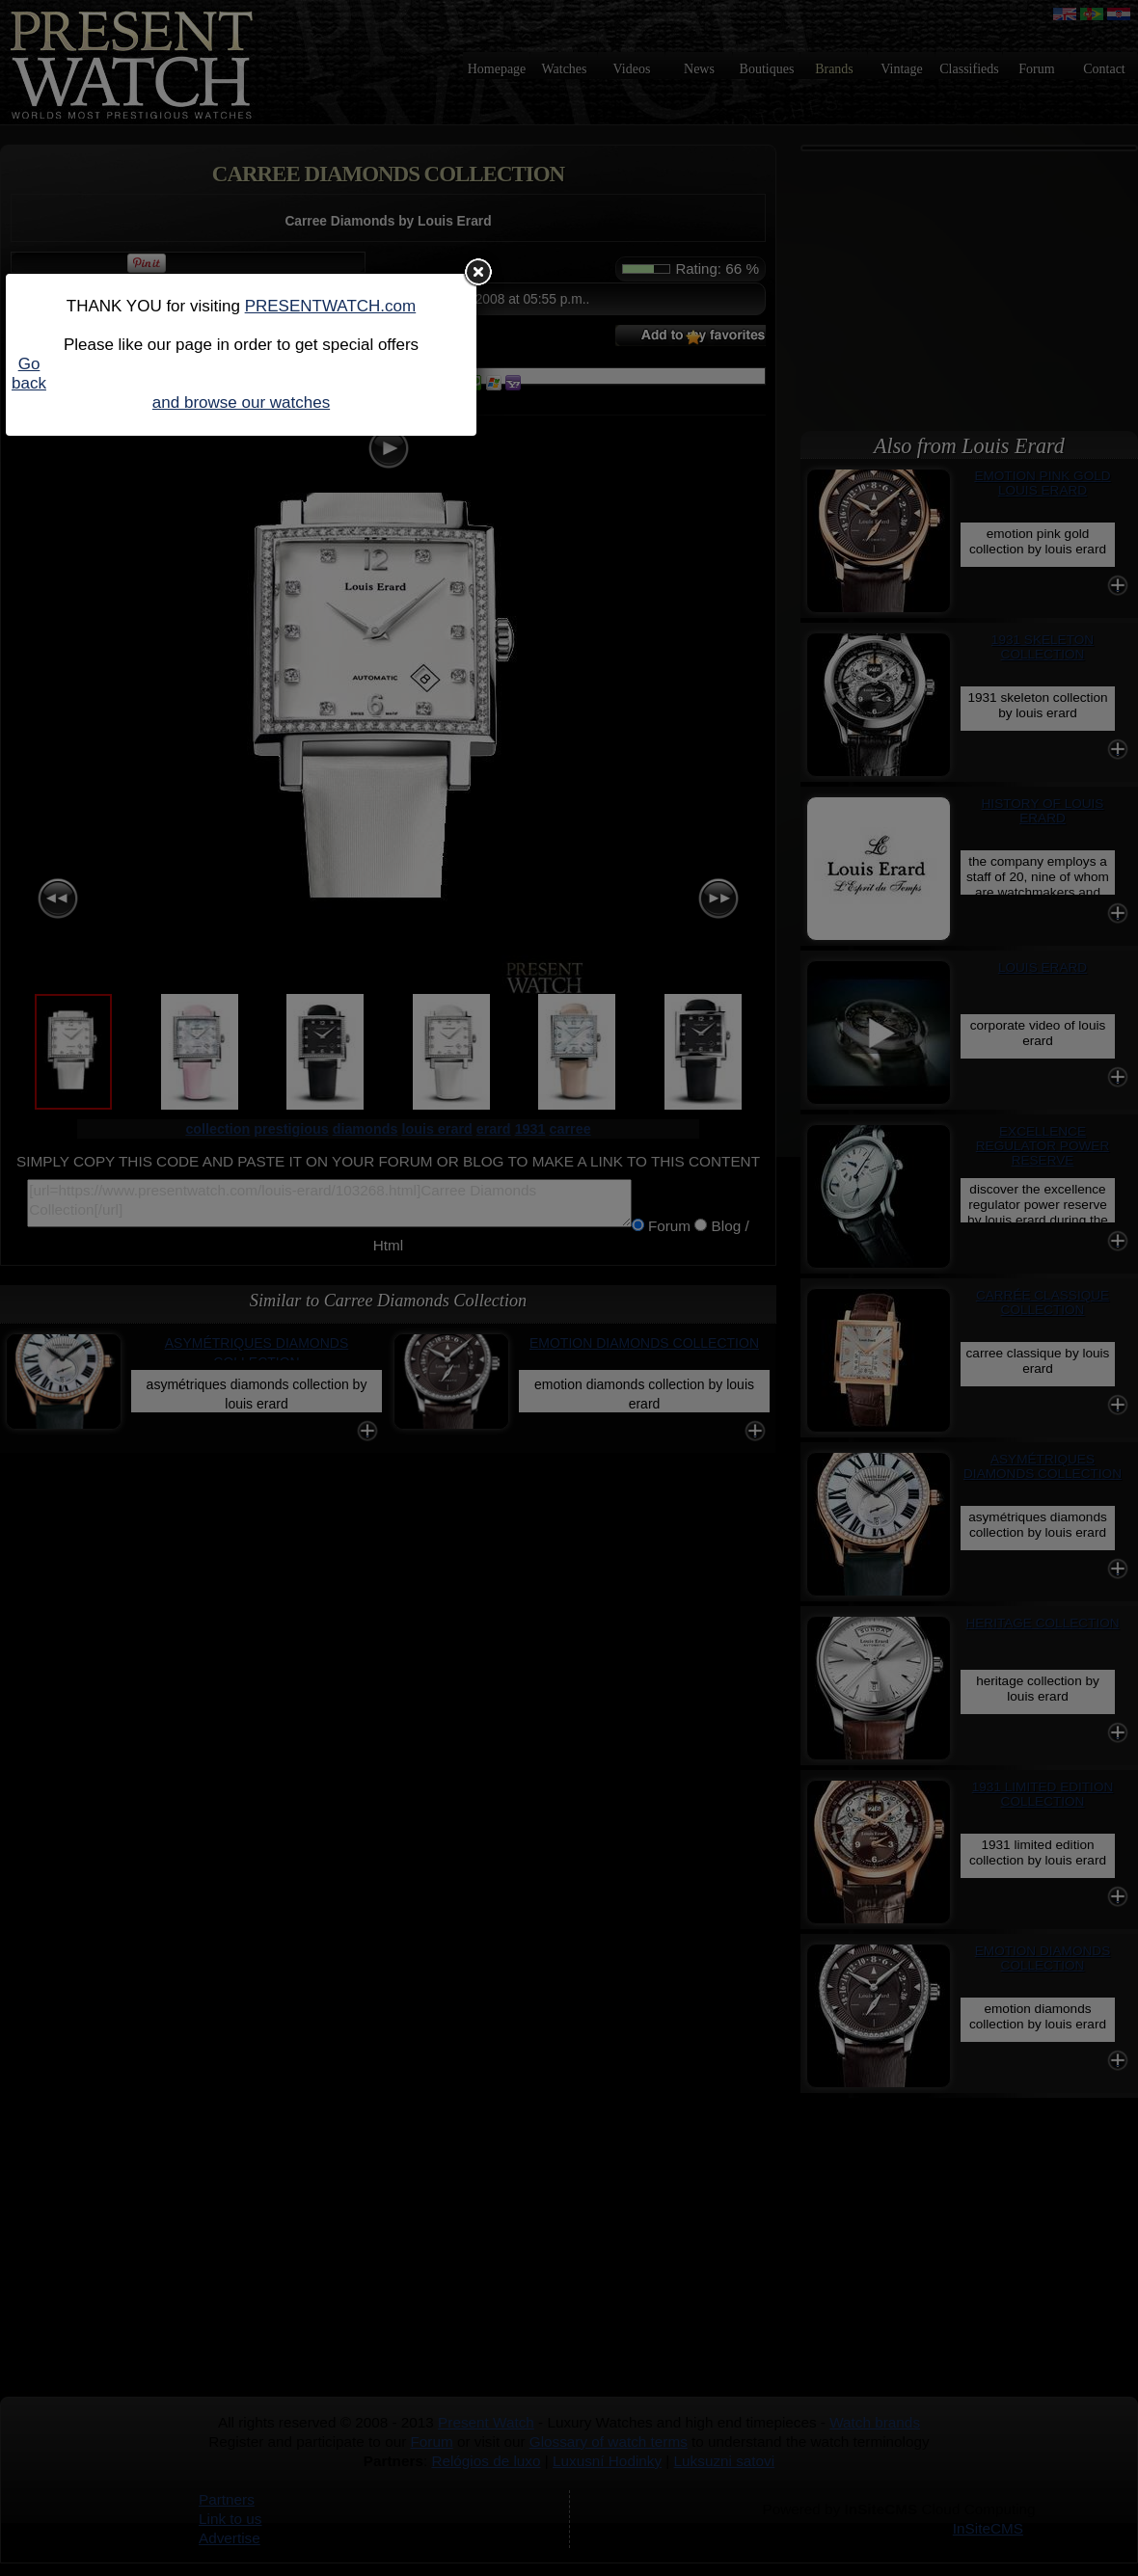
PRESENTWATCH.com (331, 306)
